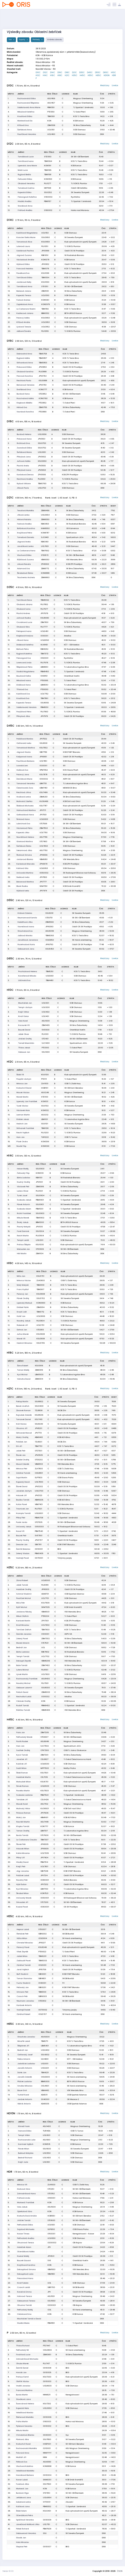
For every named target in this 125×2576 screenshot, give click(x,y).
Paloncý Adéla (23, 317)
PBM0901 (40, 1200)
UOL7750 (44, 832)
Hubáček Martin (23, 1777)
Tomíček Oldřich (23, 1629)
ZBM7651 (44, 622)
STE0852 (43, 394)
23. (9, 331)
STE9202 (39, 1459)
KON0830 (40, 1303)
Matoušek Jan (23, 1249)
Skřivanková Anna (25, 362)
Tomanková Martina (25, 747)
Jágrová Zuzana (24, 255)
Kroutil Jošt (22, 1312)
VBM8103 (39, 1464)
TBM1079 (45, 268)
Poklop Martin (22, 1401)
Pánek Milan (23, 2148)
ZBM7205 (45, 1732)
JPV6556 (44, 855)
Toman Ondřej (22, 1830)
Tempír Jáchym (25, 1007)
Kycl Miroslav (22, 1889)
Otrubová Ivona (23, 609)
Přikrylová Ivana (24, 470)
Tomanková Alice (24, 241)
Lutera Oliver (22, 1191)
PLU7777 (44, 627)
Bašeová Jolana (23, 291)
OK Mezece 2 (73, 2099)
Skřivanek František (25, 1128)
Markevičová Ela (24, 120)
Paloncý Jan (22, 1294)
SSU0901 (40, 1204)
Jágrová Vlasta (23, 752)
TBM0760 (42, 483)
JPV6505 (45, 1844)
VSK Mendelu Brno (74, 559)
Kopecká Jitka (22, 832)
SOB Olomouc (79, 129)
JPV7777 (43, 881)
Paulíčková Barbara (25, 761)
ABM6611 (44, 1817)
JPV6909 (45, 1848)
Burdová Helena (24, 434)
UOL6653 (44, 819)
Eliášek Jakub (22, 1119)
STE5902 (42, 2001)
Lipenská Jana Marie (27, 165)
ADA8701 (45, 1594)
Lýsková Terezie (23, 326)
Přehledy (36, 39)
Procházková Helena (27, 971)
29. (9, 864)
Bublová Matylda (25, 2153)
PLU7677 (44, 609)
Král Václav (21, 1424)
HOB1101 (44, 1088)
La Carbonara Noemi (25, 309)
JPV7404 (44, 1857)
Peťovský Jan (23, 1987)
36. (9, 1558)
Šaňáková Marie (24, 452)
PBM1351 (51, 107)
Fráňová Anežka (25, 210)
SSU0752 (42, 447)
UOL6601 (39, 1513)
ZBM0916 (40, 1186)
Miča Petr (20, 1602)
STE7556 (43, 823)
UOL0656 (42, 434)
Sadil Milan (21, 1768)
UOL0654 (45, 515)
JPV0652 (42, 456)
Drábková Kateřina (24, 644)
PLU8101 (44, 1669)
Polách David (22, 1692)
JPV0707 (38, 1540)
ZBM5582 (49, 922)
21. (9, 322)
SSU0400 (39, 1406)
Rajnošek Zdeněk (24, 1415)
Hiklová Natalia (24, 519)
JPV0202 (39, 1486)
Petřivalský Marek (24, 1737)
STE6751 (49, 917)
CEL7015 (44, 1777)
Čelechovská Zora (24, 788)
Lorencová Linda (23, 662)
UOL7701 (45, 1598)
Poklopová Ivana (23, 631)
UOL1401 (45, 1016)
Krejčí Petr (20, 1866)
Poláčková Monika (24, 738)
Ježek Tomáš (22, 1585)
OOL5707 (42, 2014)
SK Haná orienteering (81, 940)
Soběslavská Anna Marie (28, 107)
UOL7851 (43, 761)
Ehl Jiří (19, 1446)
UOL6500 (45, 1764)
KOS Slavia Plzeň (70, 770)
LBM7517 (44, 1830)
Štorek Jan (21, 1455)
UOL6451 (44, 631)
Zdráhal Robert (23, 2014)
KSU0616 (39, 1365)
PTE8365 (44, 680)
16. (9, 300)
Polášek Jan (21, 1441)
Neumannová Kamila (27, 917)
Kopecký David (23, 1482)
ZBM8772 (45, 568)
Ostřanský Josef (25, 2054)
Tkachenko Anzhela (26, 577)
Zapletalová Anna (24, 304)
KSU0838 (40, 1338)
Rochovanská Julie (26, 2139)
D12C (45, 72)
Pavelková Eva (22, 273)
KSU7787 (43, 805)
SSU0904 (40, 1195)
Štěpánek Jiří (23, 2045)
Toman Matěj (23, 1370)
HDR (114, 75)
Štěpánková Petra (24, 667)
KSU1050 (45, 282)
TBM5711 (44, 2041)
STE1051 (44, 286)
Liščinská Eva (24, 980)
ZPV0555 (42, 474)
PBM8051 (44, 707)
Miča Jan (21, 1276)
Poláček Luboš (22, 1875)
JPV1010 (39, 1226)
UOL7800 (39, 1482)
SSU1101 (44, 1123)
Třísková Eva (22, 689)
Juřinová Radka (23, 618)
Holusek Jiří (21, 1495)
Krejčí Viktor (23, 1012)
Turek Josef (22, 1195)
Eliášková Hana (23, 685)
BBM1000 (40, 1222)
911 (64, 765)
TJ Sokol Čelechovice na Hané (77, 1759)
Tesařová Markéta (25, 510)
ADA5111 (44, 2094)
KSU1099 (45, 273)
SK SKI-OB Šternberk (80, 156)
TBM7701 (38, 1446)
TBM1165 (47, 170)
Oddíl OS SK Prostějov (74, 250)
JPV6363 (49, 926)
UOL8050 (45, 640)
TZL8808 (38, 1410)
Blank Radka (22, 886)
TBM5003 (42, 1960)
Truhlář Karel (23, 2094)
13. (9, 210)
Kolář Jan (21, 1316)
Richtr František (24, 1213)
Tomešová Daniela (25, 537)
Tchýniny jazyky (64, 1558)
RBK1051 (44, 255)
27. (9, 716)
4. (8, 111)
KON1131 (44, 1101)
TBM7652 (45, 550)
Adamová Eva (23, 568)
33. (9, 881)
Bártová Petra (22, 649)
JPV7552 (43, 738)
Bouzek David (24, 1029)
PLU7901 (45, 1683)
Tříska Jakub (24, 1047)
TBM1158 (47, 174)
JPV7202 (44, 1884)
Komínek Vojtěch (25, 2144)
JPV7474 (43, 890)
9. (8, 192)
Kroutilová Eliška (24, 116)
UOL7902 (45, 1625)
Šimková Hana (23, 819)
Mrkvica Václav (24, 1280)
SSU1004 (40, 1231)
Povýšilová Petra (23, 711)
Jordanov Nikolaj (24, 1611)
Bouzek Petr (21, 1535)
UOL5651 (50, 976)
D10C (38, 72)
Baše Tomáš (21, 1665)
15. (9, 295)
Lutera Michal (22, 1669)
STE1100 (44, 1097)
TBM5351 (49, 971)
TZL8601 (38, 1441)
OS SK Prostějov (71, 1906)
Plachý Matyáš (23, 1226)
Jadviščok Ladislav (26, 2063)
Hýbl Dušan (21, 1884)
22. (9, 326)
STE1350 (47, 156)
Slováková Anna (25, 206)
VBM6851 (44, 859)
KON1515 (46, 2144)
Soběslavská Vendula (26, 707)
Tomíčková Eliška (24, 277)
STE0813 (40, 1329)
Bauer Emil (22, 2090)
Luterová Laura (23, 246)
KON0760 (43, 398)
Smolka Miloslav (24, 2086)
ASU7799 (43, 837)
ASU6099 (49, 931)
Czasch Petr (22, 1996)
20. (9, 317)
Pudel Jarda (21, 1522)
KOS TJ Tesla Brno (81, 116)
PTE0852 (42, 402)
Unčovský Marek (23, 1898)
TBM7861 (44, 698)
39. (9, 1902)
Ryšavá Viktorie (24, 483)
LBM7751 (43, 783)
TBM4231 (45, 2072)
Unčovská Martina (24, 873)
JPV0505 (39, 1455)
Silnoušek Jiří (22, 1902)
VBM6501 (45, 1611)
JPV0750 (43, 385)
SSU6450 (49, 949)
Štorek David (21, 1486)
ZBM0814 (40, 1307)
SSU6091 (49, 913)
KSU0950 (45, 317)
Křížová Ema (23, 125)
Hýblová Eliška (23, 264)
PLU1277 (47, 183)
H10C (113, 72)
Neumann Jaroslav (25, 2001)
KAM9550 (45, 528)
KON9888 (45, 573)
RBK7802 (45, 1652)
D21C (74, 72)
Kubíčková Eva (23, 693)
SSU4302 (45, 2054)
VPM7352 (44, 770)
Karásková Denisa (25, 474)
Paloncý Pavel (23, 1947)
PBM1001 (39, 1208)
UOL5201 (45, 2068)
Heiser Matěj (22, 1168)
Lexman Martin (23, 1114)
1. (8, 98)
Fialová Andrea (23, 300)
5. (8, 116)
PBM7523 (45, 1795)
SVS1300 (45, 1029)
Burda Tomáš (22, 1835)
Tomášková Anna (24, 286)
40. (9, 1906)
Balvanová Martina (25, 881)
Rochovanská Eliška (26, 98)
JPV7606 (45, 1813)
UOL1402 (45, 1012)
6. (8, 120)
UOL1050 (45, 295)
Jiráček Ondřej (25, 1038)
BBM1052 (45, 313)
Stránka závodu (54, 39)
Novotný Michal (23, 1683)
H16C (52, 75)
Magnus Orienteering (83, 98)
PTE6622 (42, 1951)
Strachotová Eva (25, 931)
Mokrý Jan (21, 1817)
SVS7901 (38, 1535)
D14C (52, 72)
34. (9, 886)
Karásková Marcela (25, 864)
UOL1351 (51, 129)
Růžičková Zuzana (25, 559)
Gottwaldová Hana (25, 814)
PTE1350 (51, 111)
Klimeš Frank (24, 2126)
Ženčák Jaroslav (23, 1634)
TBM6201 (42, 1956)
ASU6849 (45, 1741)
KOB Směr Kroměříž (71, 886)
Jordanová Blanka (24, 859)
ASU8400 (45, 1678)
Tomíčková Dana (24, 600)
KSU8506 (39, 1415)
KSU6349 (42, 1947)
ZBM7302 (45, 1638)
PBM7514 (44, 1862)
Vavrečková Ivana (26, 926)
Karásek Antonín (24, 2005)
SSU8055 (45, 702)
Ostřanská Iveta (23, 743)
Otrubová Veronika (26, 183)
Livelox (115, 85)
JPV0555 (42, 465)
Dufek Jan (21, 2072)
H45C (82, 75)
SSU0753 (42, 443)
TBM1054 (45, 277)
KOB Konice (78, 120)
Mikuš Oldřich (22, 1616)
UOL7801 (44, 1866)
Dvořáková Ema (24, 389)
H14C (45, 75)
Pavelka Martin (23, 1790)
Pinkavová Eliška (24, 367)
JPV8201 (38, 1428)
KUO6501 (45, 1808)
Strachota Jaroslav (26, 2036)
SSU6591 (43, 743)
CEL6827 (44, 1759)
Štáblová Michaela (25, 805)
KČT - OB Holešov (71, 644)
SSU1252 (48, 192)
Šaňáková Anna (24, 129)
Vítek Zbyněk (22, 1951)
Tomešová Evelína (26, 188)
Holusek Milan (22, 1848)
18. (9, 309)
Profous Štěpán (24, 1244)
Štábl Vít (20, 1074)
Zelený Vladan (22, 1553)
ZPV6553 (45, 564)
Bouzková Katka (23, 676)
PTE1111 (44, 1079)
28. (9, 859)
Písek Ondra (22, 1141)
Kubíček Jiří (21, 1764)
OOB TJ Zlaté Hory (72, 1083)
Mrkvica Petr (21, 1468)
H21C (67, 75)
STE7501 (45, 1643)
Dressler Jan (22, 1544)
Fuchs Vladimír (23, 1983)
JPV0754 (42, 376)
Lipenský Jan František (26, 1101)
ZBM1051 (45, 291)
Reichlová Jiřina (23, 792)
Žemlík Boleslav (23, 1549)
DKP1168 (47, 188)
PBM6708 (39, 1517)
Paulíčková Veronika (26, 134)
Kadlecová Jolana (24, 313)
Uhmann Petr (22, 1992)
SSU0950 (45, 237)
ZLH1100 (44, 1083)
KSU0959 (45, 241)
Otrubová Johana (24, 604)
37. (9, 1893)
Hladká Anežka (24, 201)
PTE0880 (43, 411)
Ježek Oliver (23, 1034)
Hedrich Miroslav (24, 1343)
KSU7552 (44, 747)
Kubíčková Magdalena (26, 233)
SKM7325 (45, 1607)
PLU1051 (44, 246)
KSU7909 (45, 1602)
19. (9, 313)
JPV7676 (44, 613)
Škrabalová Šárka (25, 573)
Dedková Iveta (22, 877)
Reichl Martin (23, 1235)
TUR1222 (45, 1137)
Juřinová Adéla (23, 461)
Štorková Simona (24, 855)
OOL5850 (49, 940)
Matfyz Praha (70, 1768)
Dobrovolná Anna (24, 353)
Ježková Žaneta (23, 331)
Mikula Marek (23, 1217)
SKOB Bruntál (68, 1933)
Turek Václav (22, 1105)
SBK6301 (42, 1974)
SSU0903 (40, 1213)
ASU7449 (45, 1822)
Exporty (22, 39)
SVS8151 (44, 676)
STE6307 (42, 1929)
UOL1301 (45, 1003)
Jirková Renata (24, 564)
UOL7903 (45, 1674)
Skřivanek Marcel (24, 1433)
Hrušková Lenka (23, 796)
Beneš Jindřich (22, 1406)
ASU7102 (44, 1804)
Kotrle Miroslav (23, 1853)
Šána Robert (22, 1365)
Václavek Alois (23, 1110)
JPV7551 (43, 814)
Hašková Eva (22, 770)
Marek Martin (22, 1097)
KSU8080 (45, 618)
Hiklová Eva (22, 407)
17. (9, 304)
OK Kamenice (72, 528)
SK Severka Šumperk (80, 192)
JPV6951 (43, 756)
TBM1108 (45, 1128)
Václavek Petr (23, 1186)
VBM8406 (45, 1710)
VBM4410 (45, 2090)
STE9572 (45, 555)
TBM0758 (43, 353)
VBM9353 (45, 559)
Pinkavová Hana (24, 439)
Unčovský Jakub (23, 1526)
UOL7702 (45, 1656)
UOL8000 (45, 1580)
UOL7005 (45, 1853)
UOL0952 (45, 326)
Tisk (10, 39)
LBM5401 (45, 2045)
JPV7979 (44, 716)
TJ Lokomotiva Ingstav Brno (76, 667)
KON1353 (48, 179)
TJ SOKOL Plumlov (79, 183)
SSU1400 (46, 1052)
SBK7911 (38, 1544)
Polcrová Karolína (25, 376)
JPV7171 (43, 810)
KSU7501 (44, 1772)
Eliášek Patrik (23, 1307)
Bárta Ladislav (23, 1177)
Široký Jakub (22, 1222)
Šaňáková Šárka (23, 846)
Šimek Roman (22, 1786)
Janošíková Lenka (25, 546)
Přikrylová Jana (24, 456)
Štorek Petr (21, 1844)
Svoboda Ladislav (24, 1795)
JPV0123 (38, 1495)
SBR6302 (42, 1933)
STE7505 (38, 1522)
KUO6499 (44, 801)
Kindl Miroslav (22, 1625)
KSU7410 (38, 1419)
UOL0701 (40, 1325)
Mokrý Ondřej (22, 1437)
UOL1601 (46, 2135)
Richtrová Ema (23, 443)
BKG (59, 1549)
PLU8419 (45, 1585)
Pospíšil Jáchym (23, 1079)
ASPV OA (66, 779)
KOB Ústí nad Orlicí (71, 801)
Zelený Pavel (22, 1638)
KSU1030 (40, 1244)
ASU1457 (51, 103)
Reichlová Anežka (25, 479)
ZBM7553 (44, 828)
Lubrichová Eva (23, 823)
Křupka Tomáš (22, 1826)
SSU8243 (39, 1424)
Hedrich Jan (22, 1123)
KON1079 (45, 259)
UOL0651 (42, 452)
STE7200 (44, 1902)
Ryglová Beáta (24, 174)
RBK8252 (44, 649)
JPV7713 (38, 1433)
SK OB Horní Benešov (73, 1088)
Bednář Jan (21, 1647)
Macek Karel (22, 1804)
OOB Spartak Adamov (74, 1594)
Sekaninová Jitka (24, 850)
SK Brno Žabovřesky (82, 125)
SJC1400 (46, 1043)
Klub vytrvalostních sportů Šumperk (80, 241)
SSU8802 (39, 1401)
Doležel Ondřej (22, 1459)
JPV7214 (44, 1875)
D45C (90, 72)
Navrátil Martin (23, 1822)
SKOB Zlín (61, 1410)
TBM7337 (44, 1839)
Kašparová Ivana (24, 756)
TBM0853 (43, 362)
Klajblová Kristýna (24, 635)
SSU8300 (45, 1687)
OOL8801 (39, 1473)
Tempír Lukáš (23, 1240)
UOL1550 (47, 2153)
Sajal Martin (21, 1477)
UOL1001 (39, 1240)
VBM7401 (39, 1504)
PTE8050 (44, 689)
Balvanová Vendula (25, 385)
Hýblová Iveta (22, 890)
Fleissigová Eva (23, 658)
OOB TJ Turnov (70, 1137)
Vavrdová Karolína (25, 411)
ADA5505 (45, 2103)
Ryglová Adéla (23, 358)
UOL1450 (51, 134)
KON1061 (45, 300)
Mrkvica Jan (22, 1083)
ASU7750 (44, 850)
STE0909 (40, 1249)
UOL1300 (46, 1007)
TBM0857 (43, 358)
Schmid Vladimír (24, 1594)
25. (9, 707)
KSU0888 (43, 380)
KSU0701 (40, 1276)
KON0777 (43, 389)
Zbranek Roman (23, 1410)
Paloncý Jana (22, 774)
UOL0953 (45, 322)
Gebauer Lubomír (24, 1687)
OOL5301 (42, 1965)
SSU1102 (45, 1105)
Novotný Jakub (23, 1320)
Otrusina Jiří (21, 1428)
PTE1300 (45, 1047)
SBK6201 (42, 1987)
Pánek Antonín (23, 1204)
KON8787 (45, 532)
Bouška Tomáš (22, 1499)
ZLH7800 (39, 1468)
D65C (106, 72)
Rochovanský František (26, 1678)
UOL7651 (45, 546)
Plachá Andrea (23, 613)
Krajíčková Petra (24, 532)
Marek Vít (21, 1338)
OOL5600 (45, 2077)
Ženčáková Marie (24, 779)
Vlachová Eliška (24, 555)
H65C (98, 75)
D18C (67, 72)
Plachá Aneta (23, 465)
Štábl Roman (22, 1772)
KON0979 (45, 304)
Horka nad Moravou (80, 210)
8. (8, 129)
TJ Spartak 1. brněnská (83, 107)
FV (63, 1983)
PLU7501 (38, 1508)
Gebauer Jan (24, 1052)
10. (9, 197)
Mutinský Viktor (23, 1808)
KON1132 (45, 1110)
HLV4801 (45, 2059)
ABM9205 (39, 1499)
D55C (98, 72)
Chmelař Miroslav (25, 1942)
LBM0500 (39, 1374)
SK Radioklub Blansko (74, 255)
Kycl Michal (22, 1374)
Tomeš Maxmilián (26, 1043)
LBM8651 (44, 667)
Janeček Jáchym (24, 1491)
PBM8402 (45, 1705)
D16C (59, 72)
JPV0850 (43, 367)
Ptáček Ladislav (24, 2081)
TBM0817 (40, 1289)
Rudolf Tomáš (22, 1705)
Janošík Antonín (24, 2068)
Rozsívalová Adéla (25, 398)
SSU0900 (40, 1168)
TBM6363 (49, 935)
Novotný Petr (22, 1880)
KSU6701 (44, 1781)
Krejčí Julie (23, 2162)
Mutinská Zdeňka (24, 801)
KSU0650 (42, 461)
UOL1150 (45, 233)
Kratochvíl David (23, 1088)
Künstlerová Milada (27, 976)
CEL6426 (45, 1799)
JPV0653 (42, 470)
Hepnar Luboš (23, 1929)
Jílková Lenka (23, 515)
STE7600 (45, 1835)
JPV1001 (39, 1182)
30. (9, 868)
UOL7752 (44, 693)
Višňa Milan (22, 1938)
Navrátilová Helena (25, 837)
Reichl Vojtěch (22, 1132)
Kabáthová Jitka (25, 922)
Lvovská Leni (22, 765)
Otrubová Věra (23, 627)
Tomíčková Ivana (26, 161)
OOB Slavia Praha (65, 1477)
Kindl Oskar (23, 1016)
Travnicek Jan (22, 1508)
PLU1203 (45, 1132)
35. (9, 1553)
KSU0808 (40, 1294)
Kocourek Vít (24, 1025)
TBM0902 (40, 1217)
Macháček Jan (25, 1003)
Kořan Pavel (21, 1504)
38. (9, 1898)
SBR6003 (42, 1996)
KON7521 (44, 1893)
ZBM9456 (45, 510)
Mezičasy (104, 85)
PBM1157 (47, 201)
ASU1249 (45, 1092)
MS (9, 1146)
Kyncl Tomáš (22, 1755)
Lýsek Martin (22, 1674)
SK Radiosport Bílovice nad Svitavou (79, 873)
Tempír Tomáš (22, 1656)
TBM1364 (48, 161)
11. (8, 201)
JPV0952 (45, 264)
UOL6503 (45, 1786)
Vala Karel (23, 1021)
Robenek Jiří (22, 1325)
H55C (90, 75)
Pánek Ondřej (23, 1298)
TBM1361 (51, 116)
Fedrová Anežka (24, 524)
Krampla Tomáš (23, 1513)
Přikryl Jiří (20, 1857)
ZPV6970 (44, 864)
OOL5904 (42, 1938)
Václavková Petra (24, 828)
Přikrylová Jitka (23, 716)
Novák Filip (21, 1146)
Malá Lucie (23, 170)
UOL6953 (44, 868)
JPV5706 (42, 1969)
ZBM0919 (39, 1370)
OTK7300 (45, 1750)
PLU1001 (39, 1191)
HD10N (107, 75)
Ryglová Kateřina (24, 653)
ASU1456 (51, 98)
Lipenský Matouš (24, 1303)
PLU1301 (45, 1034)
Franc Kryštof (23, 1289)
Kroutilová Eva (22, 698)
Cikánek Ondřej (23, 1701)
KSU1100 (45, 1074)
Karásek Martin (23, 1620)
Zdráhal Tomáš (23, 1473)
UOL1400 (47, 2157)
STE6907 (44, 1737)
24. (9, 702)
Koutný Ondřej (23, 1182)
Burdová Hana (23, 394)
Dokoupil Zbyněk (23, 1660)
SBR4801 (42, 1978)
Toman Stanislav (24, 1978)
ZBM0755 (43, 407)
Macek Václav (22, 1092)
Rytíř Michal (21, 1607)
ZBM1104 (39, 1253)
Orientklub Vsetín (72, 676)
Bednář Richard (25, 2157)
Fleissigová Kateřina (27, 197)
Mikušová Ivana (23, 680)
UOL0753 (42, 488)
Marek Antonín (22, 1643)
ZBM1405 (46, 1025)
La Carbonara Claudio (26, 1839)
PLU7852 (44, 604)
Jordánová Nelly (23, 282)
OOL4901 (45, 2086)
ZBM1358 (51, 125)
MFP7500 (45, 1768)
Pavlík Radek (22, 1741)
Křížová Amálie (23, 322)
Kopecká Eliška (24, 192)
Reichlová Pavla (24, 380)
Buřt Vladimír (22, 1974)
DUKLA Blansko (70, 1880)
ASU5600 (45, 2036)
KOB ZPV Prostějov (70, 474)
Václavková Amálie (25, 259)
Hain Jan (20, 1137)
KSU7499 (44, 792)
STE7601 (38, 1450)
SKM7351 (43, 886)
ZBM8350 (45, 519)
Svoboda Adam (24, 1208)
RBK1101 (39, 1177)
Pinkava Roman (23, 1813)
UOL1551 (46, 2162)
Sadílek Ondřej (23, 1750)
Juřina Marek (23, 1334)
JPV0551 (41, 439)
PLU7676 (44, 662)
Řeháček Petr (22, 1933)
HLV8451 (44, 644)
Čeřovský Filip (23, 1173)
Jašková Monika (25, 935)
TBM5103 (42, 1992)
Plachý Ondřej (22, 1540)
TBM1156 (45, 309)
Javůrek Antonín (24, 2099)
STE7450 (43, 841)
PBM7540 (39, 1531)
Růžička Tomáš (23, 1710)
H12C (38, 75)
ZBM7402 (45, 1665)
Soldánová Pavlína (25, 250)
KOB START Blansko (71, 752)
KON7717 (44, 1826)
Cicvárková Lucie (24, 622)
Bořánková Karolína (26, 528)
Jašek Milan (22, 1956)
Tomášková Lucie (26, 156)
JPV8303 (45, 1589)
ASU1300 (46, 1021)
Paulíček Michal (23, 1598)
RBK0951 (45, 541)
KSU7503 (45, 1790)
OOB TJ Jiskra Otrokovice (75, 1750)
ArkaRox (67, 635)
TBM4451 (49, 980)
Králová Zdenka (25, 913)
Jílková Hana (22, 640)
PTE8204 (45, 1616)
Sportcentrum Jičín (74, 537)
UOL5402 (45, 2050)
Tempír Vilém (24, 2135)
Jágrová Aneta (24, 541)
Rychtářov (75, 197)
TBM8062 (45, 600)
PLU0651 (41, 479)
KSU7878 (43, 774)
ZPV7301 (45, 1620)
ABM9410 (39, 1437)
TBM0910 (40, 1285)
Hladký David (22, 1862)
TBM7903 (45, 1629)
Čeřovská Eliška (25, 179)
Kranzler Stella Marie (25, 237)
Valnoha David (23, 1379)
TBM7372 (44, 653)
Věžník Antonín (24, 2103)
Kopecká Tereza (23, 295)
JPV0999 (45, 250)
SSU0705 (40, 1343)
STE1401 (45, 1038)
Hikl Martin (22, 1253)
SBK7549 (44, 1871)
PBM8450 (45, 671)
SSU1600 (47, 2148)
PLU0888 (43, 371)
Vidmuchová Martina (26, 810)
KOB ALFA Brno (63, 1437)
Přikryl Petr (20, 1517)
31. (9, 873)
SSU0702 (40, 1298)
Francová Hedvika (24, 268)
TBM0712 (40, 1312)
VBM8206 (45, 1660)
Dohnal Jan (22, 1329)
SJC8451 (45, 537)
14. (9, 291)
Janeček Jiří (21, 1759)
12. (9, 206)
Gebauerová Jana (26, 949)
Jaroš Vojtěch (23, 1969)
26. (9, 711)
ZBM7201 (44, 1755)
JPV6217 (42, 1942)
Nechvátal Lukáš (23, 1696)
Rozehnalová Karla (26, 944)
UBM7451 (43, 788)
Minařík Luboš (23, 2041)
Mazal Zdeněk (22, 1464)
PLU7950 (44, 711)
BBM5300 (45, 2081)
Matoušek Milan (23, 1781)
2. (8, 103)
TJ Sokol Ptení (79, 111)
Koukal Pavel (22, 1906)
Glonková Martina (24, 841)
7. (8, 125)
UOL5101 (44, 2063)
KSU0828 (40, 1334)
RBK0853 (45, 524)
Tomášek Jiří (22, 1799)
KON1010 (40, 1173)
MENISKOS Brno (70, 788)
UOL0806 (40, 1316)
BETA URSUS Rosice (73, 313)
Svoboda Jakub (24, 1200)
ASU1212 (44, 1114)
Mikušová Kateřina (25, 111)
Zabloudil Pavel (24, 1960)
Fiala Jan (20, 1732)
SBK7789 (43, 752)
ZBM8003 (45, 1692)
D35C (82, 72)
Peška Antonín (23, 2059)
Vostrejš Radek (23, 2009)
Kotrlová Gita (22, 868)
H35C (74, 75)
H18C (59, 75)
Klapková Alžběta (24, 402)
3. (8, 107)
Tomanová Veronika (25, 783)
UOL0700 (39, 1491)
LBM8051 (44, 685)
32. (9, 877)
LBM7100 (44, 1889)
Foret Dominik (23, 1231)
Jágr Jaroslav (22, 1871)
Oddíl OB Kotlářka (79, 188)
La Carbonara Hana (26, 550)
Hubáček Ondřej (23, 1589)
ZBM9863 (45, 577)
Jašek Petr (20, 1450)
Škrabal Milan (22, 1893)
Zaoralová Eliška (24, 447)
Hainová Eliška (24, 2131)
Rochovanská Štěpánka (28, 103)
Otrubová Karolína (25, 371)
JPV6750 (49, 944)
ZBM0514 (39, 1379)
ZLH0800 (40, 1280)
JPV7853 (43, 877)
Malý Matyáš (23, 1285)
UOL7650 (44, 846)
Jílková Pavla (23, 488)
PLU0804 (40, 1320)
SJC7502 (45, 1746)
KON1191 (47, 165)
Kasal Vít (20, 1531)
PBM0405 (39, 1553)
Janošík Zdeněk (24, 2077)
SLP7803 (38, 1477)
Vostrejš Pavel (22, 1558)
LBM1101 (44, 1119)
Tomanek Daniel (23, 1419)
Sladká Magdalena (25, 671)
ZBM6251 (44, 796)
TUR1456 (46, 2131)
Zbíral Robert (22, 1580)
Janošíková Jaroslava (28, 940)
